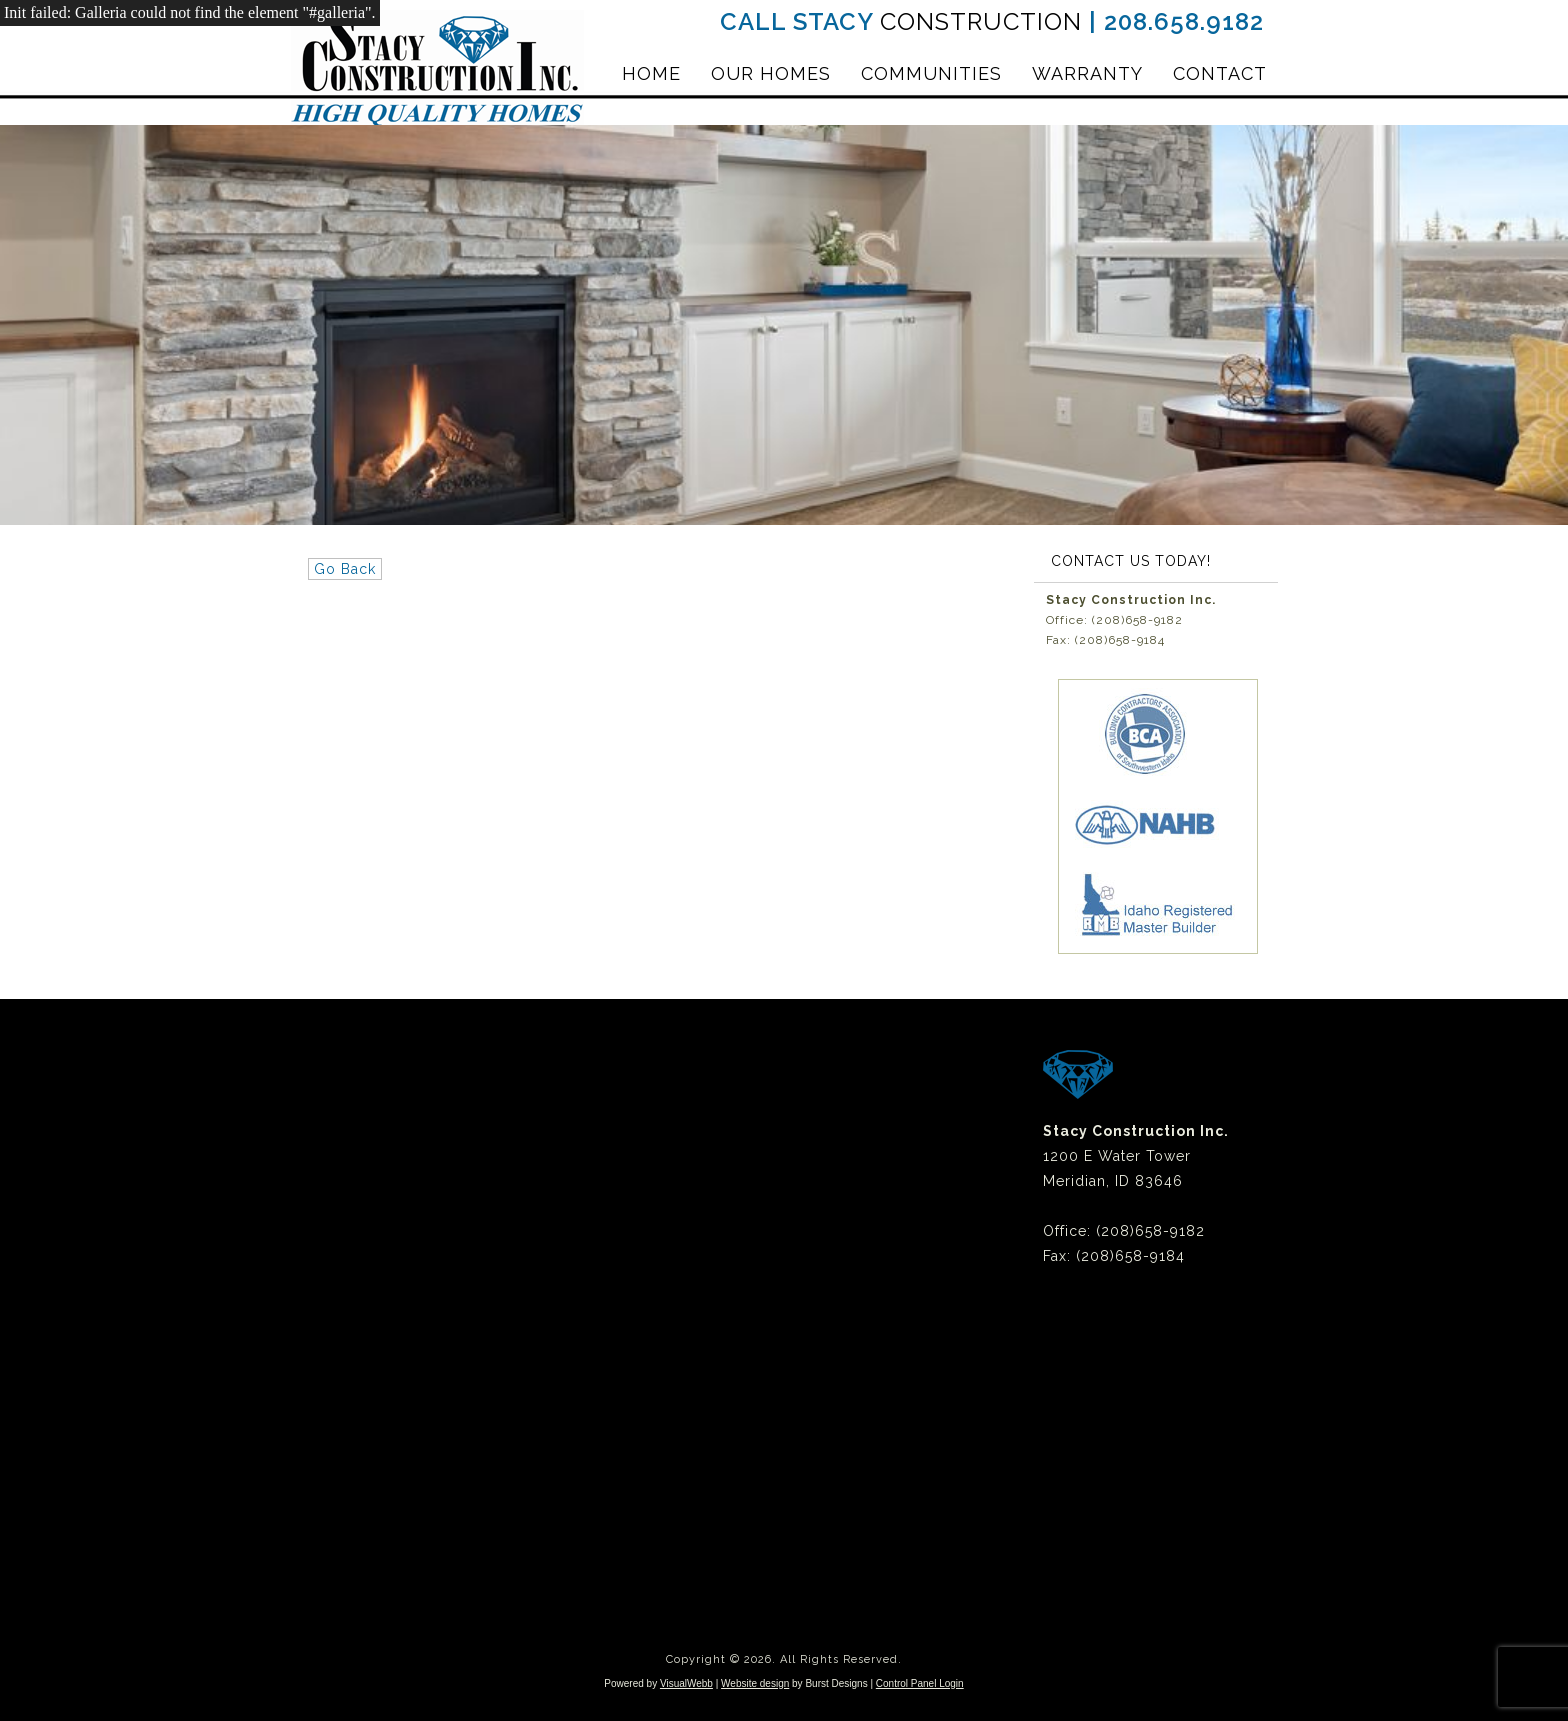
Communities (931, 73)
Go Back (345, 569)
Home (651, 73)
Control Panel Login (920, 1683)
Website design (755, 1683)
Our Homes (771, 73)
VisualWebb (686, 1683)
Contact (1220, 73)
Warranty (1087, 73)
